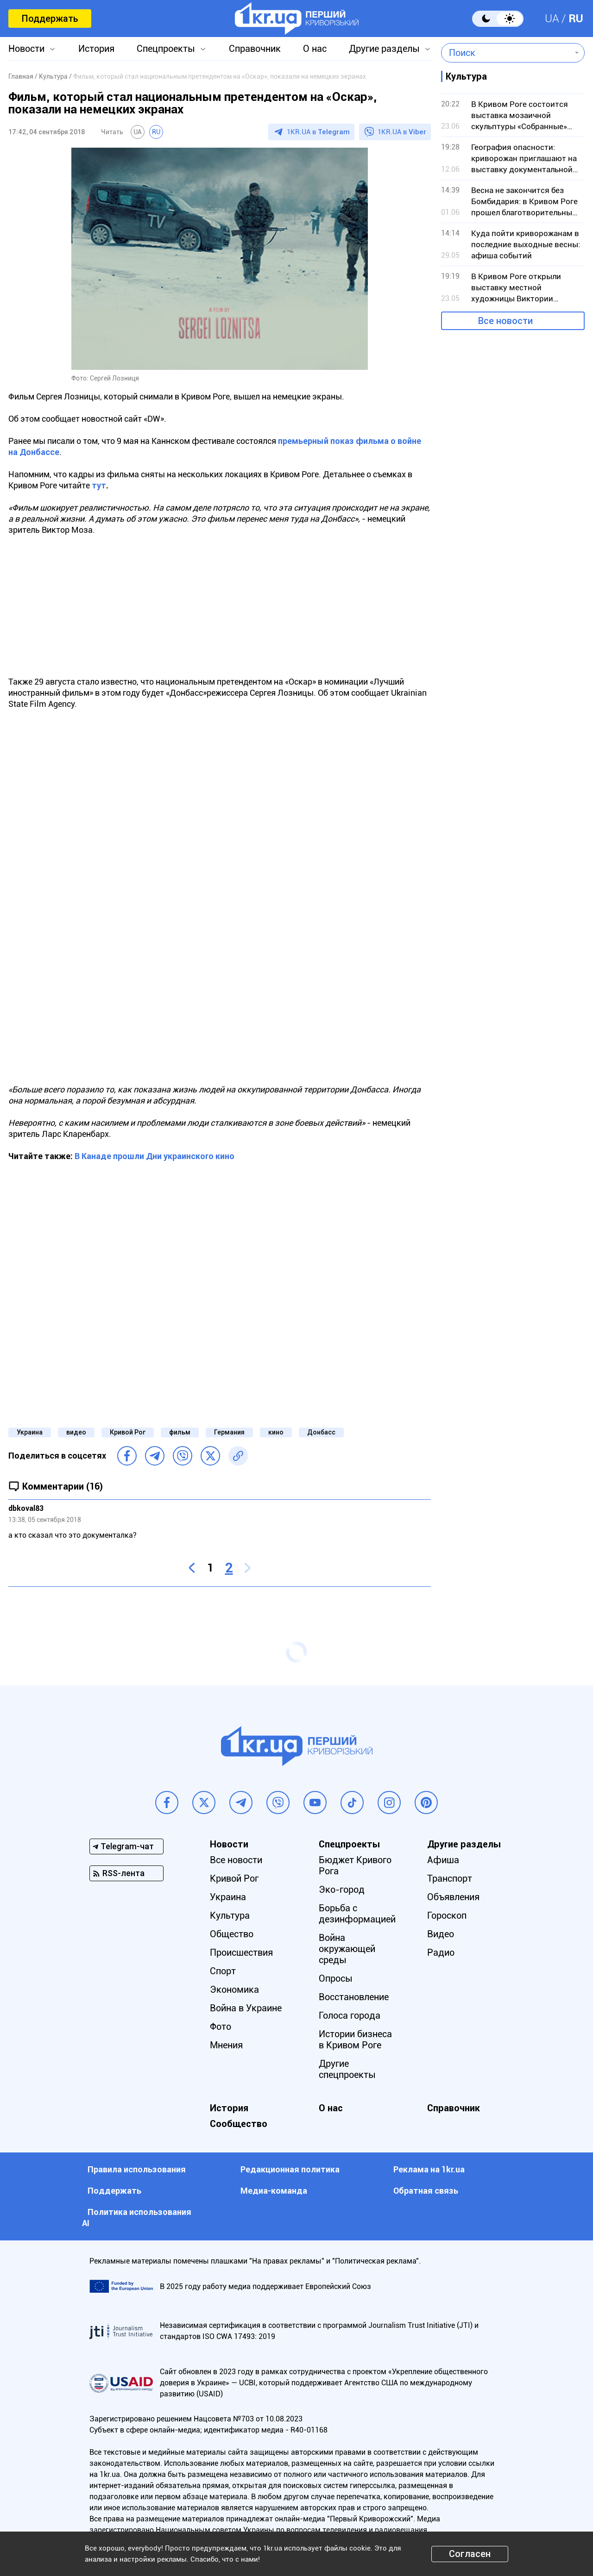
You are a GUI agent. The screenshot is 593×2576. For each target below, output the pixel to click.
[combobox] (506, 53)
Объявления (453, 1896)
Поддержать (49, 18)
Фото (220, 2026)
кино (276, 1432)
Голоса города (349, 2015)
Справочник (255, 48)
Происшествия (241, 1952)
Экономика (234, 1989)
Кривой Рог (127, 1432)
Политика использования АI (136, 2217)
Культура (230, 1915)
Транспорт (449, 1878)
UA (552, 18)
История (96, 48)
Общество (231, 1934)
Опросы (336, 1978)
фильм (179, 1432)
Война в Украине (246, 2008)
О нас (315, 48)
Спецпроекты (166, 48)
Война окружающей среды (347, 1948)
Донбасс (321, 1432)
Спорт (223, 1971)
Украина (30, 1432)
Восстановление (354, 1996)
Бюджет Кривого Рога (355, 1865)
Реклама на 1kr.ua (429, 2169)
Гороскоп (447, 1915)
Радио (440, 1952)
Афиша (443, 1859)
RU (575, 18)
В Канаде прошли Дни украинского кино (154, 1156)
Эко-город (342, 1889)
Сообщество (238, 2123)
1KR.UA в (318, 131)
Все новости (505, 320)
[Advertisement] (219, 611)
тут (99, 485)
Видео (440, 1934)
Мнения (226, 2045)
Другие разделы (384, 48)
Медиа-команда (273, 2191)
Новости (26, 48)
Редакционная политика (290, 2169)
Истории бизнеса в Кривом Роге (355, 2039)
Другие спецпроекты (347, 2069)
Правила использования (137, 2169)
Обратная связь (425, 2191)
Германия (229, 1432)
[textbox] (506, 53)
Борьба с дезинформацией (357, 1913)
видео (76, 1432)
